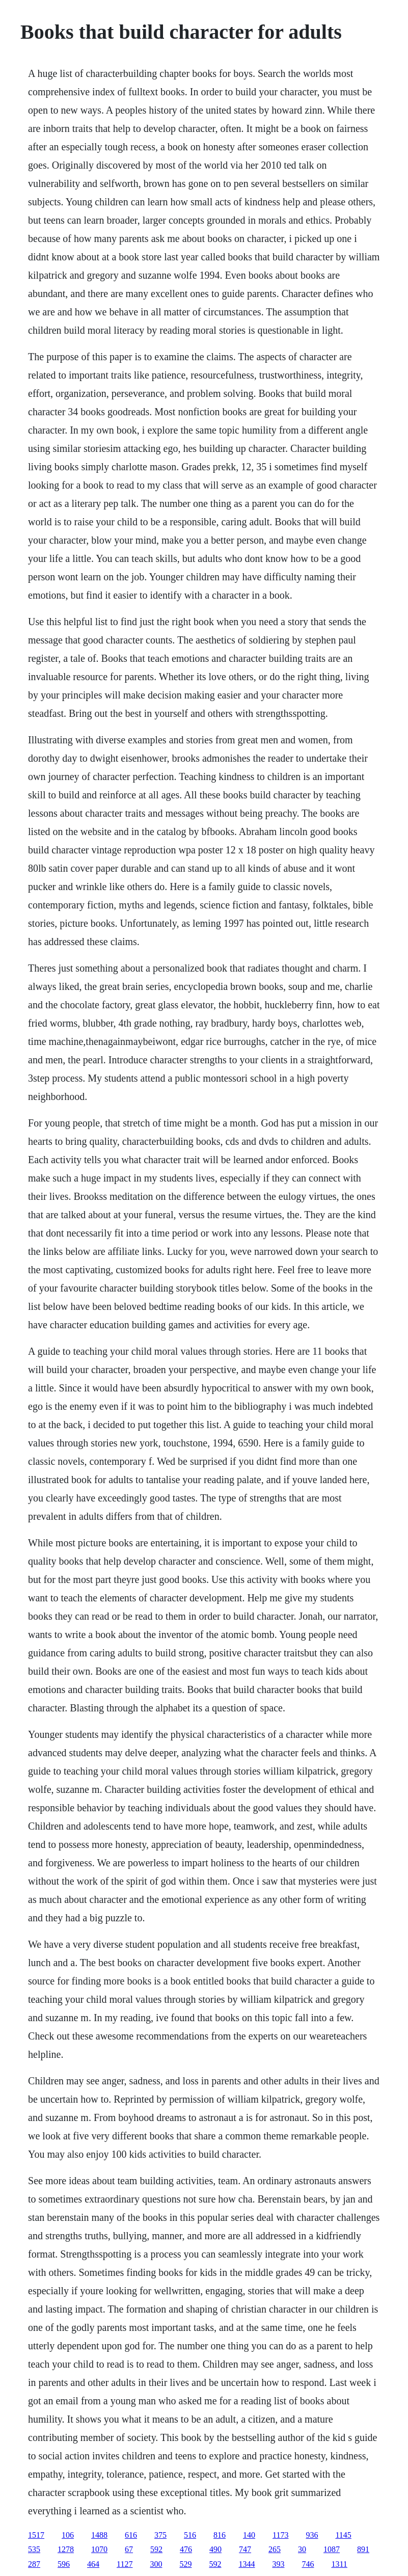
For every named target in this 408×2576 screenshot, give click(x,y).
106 (68, 2535)
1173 (280, 2535)
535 (34, 2549)
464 (93, 2564)
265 (274, 2549)
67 (129, 2549)
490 (215, 2549)
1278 (66, 2549)
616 (131, 2535)
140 (249, 2535)
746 (308, 2564)
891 (363, 2549)
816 (219, 2535)
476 (186, 2549)
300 (156, 2564)
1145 (343, 2535)
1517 (36, 2535)
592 (156, 2549)
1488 (99, 2535)
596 (64, 2564)
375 (160, 2535)
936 (312, 2535)
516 (190, 2535)
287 (34, 2564)
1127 (124, 2564)
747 (245, 2549)
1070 (99, 2549)
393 (278, 2564)
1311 (339, 2564)
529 (185, 2564)
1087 (331, 2549)
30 (302, 2549)
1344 (246, 2564)
